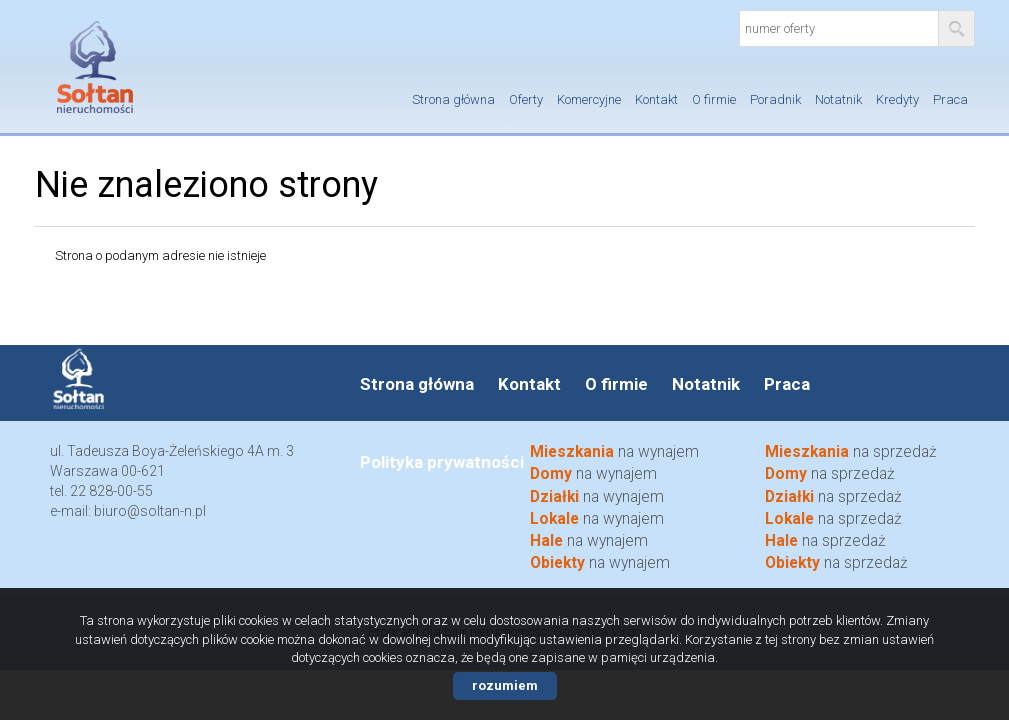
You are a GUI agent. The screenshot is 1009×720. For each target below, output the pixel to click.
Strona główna (453, 99)
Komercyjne (589, 99)
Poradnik (775, 99)
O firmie (714, 99)
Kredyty (897, 99)
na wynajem (597, 519)
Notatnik (838, 99)
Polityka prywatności (442, 462)
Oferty (526, 99)
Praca (950, 99)
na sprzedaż (833, 519)
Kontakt (656, 99)
